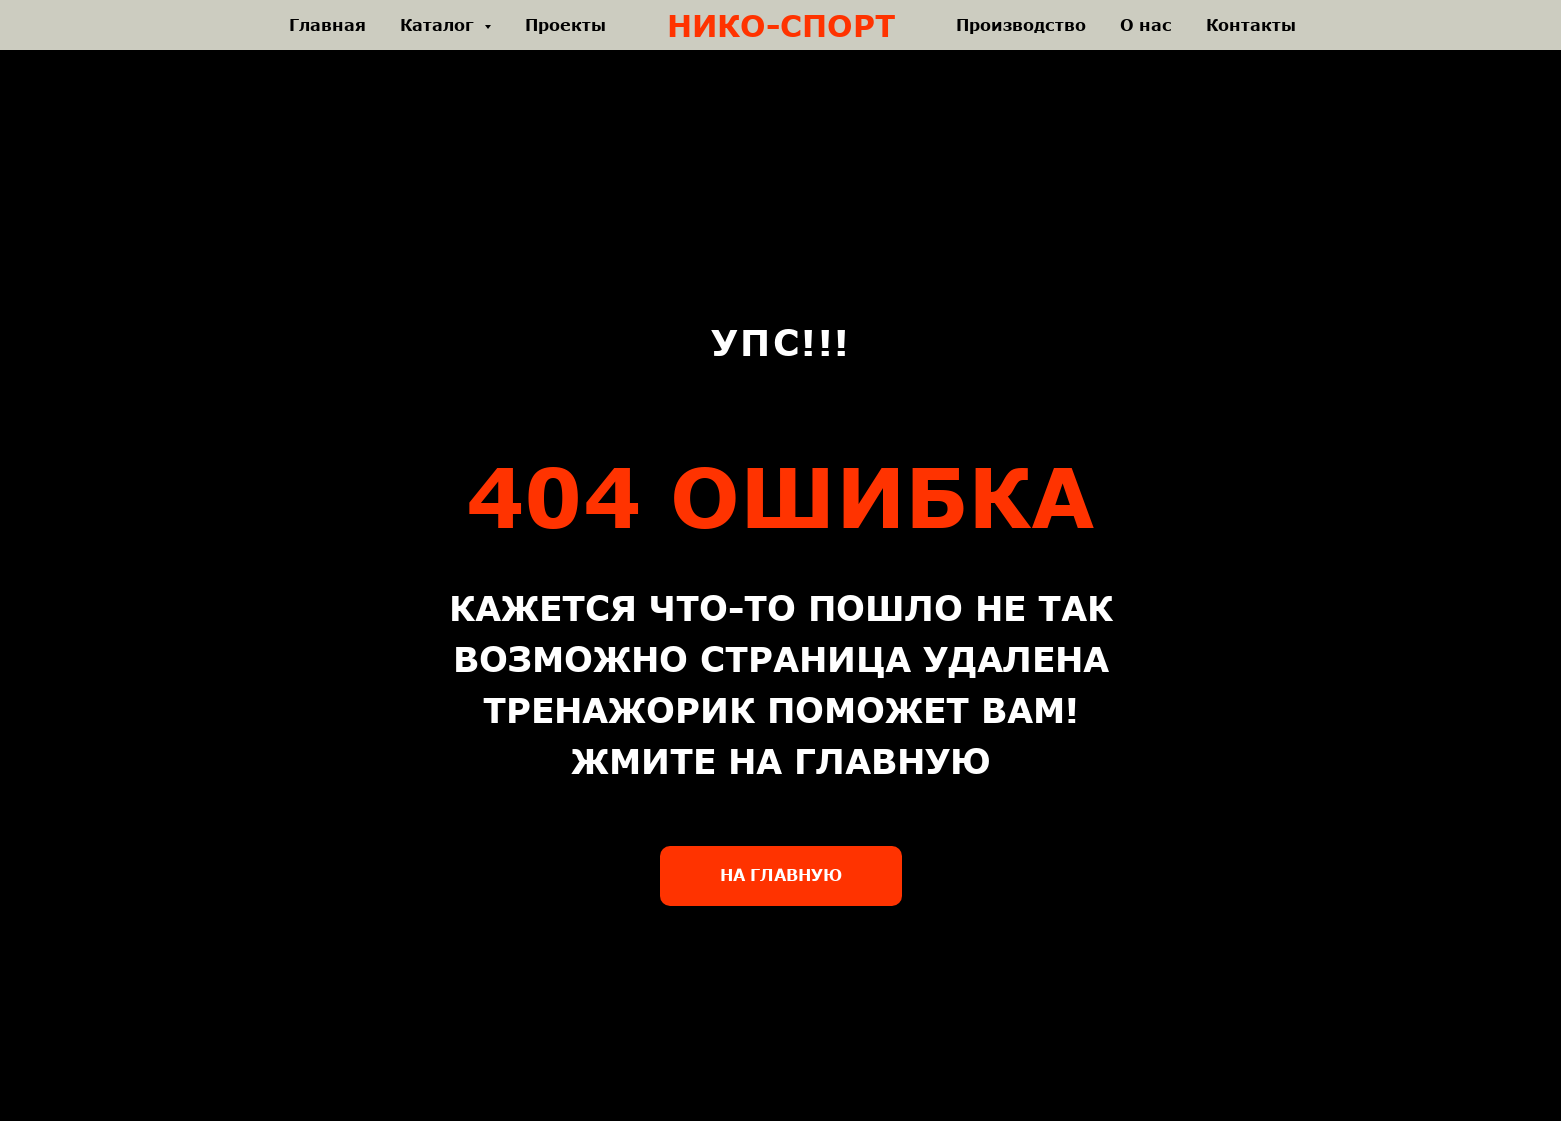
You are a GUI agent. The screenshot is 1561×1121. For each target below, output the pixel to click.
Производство (1021, 24)
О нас (1146, 24)
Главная (327, 24)
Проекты (565, 24)
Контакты (1251, 24)
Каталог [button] (439, 24)
